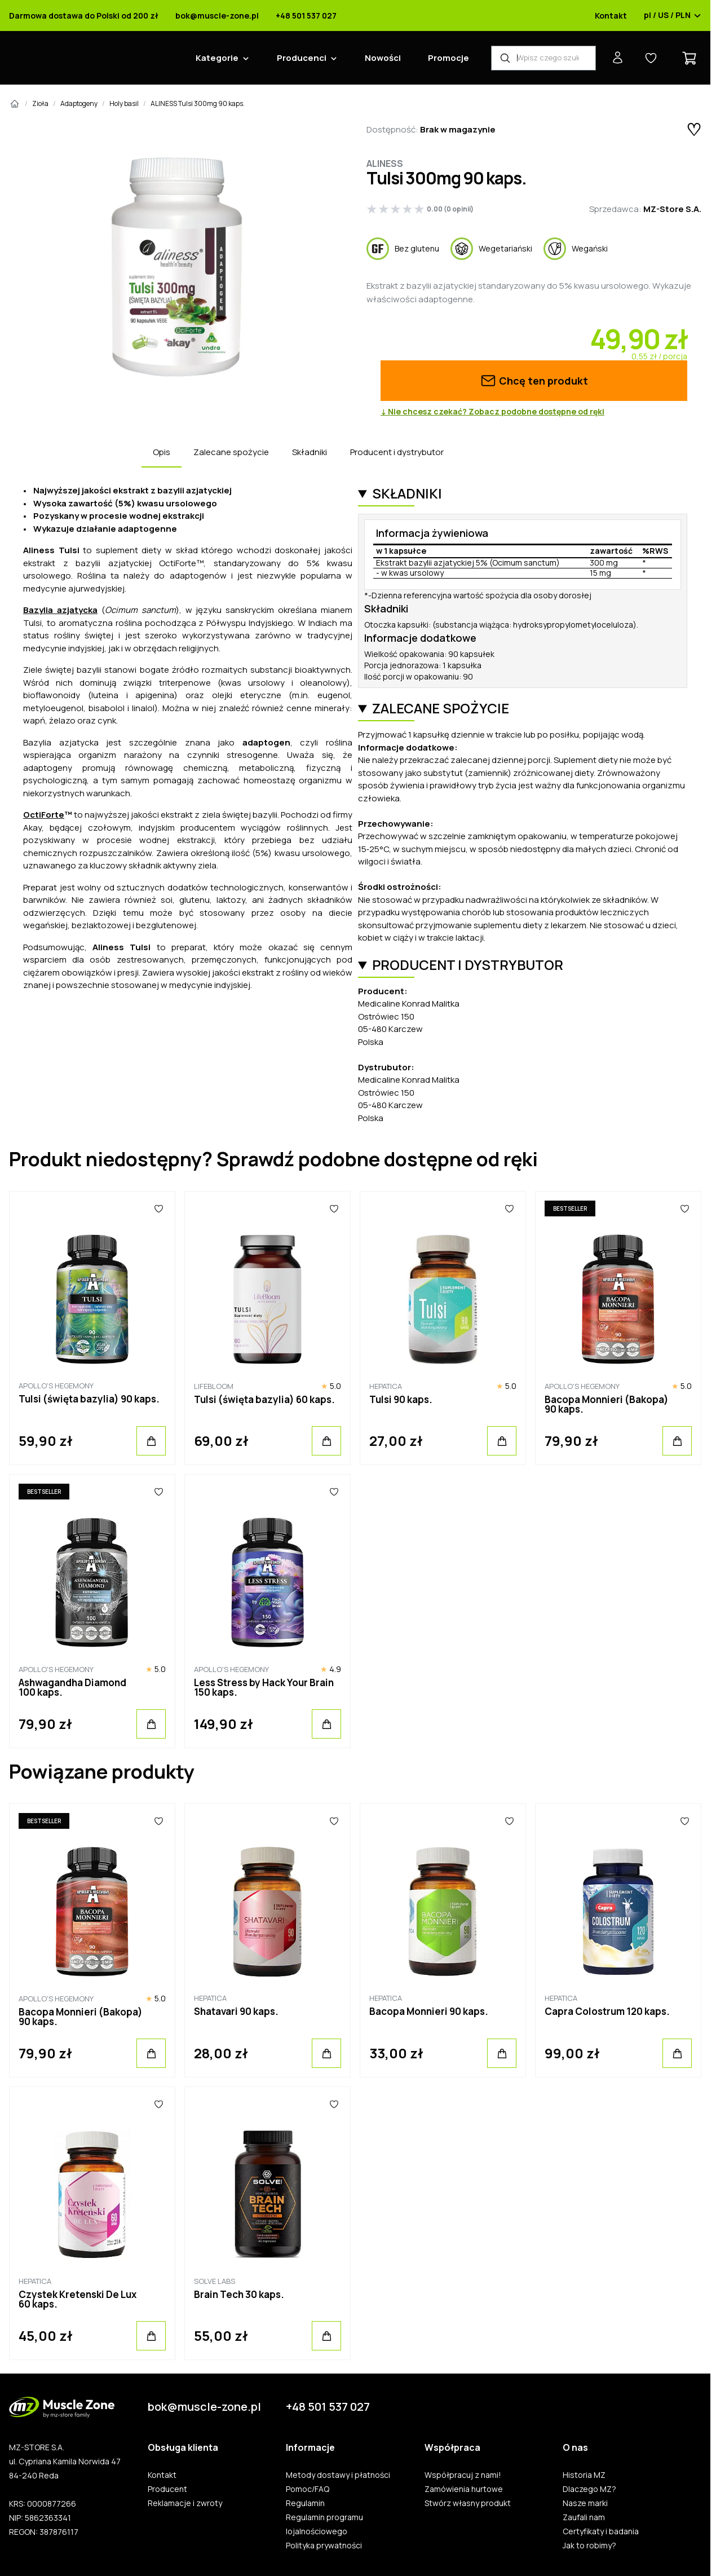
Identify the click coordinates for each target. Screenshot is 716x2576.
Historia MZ (584, 2475)
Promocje (448, 58)
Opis (161, 452)
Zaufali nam (584, 2517)
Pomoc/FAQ (307, 2489)
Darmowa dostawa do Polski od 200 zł (83, 16)
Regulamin (305, 2503)
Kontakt (611, 16)
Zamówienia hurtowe (464, 2489)
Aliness (384, 163)
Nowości (383, 58)
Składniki (309, 452)
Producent (167, 2489)
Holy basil (124, 103)
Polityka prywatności (324, 2545)
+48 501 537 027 (306, 16)
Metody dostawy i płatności (338, 2475)
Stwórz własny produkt (468, 2503)
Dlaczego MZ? (589, 2489)
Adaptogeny (79, 103)
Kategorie (217, 58)
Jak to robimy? (589, 2545)
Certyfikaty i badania (601, 2531)
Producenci (301, 58)
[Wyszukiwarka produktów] (543, 58)
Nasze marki (585, 2503)
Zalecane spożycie (231, 452)
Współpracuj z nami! (463, 2475)
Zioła (40, 103)
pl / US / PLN (672, 15)
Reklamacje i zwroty (185, 2503)
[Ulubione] (159, 1208)
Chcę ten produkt (534, 380)
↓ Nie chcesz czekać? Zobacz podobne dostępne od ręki (492, 412)
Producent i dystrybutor (397, 452)
